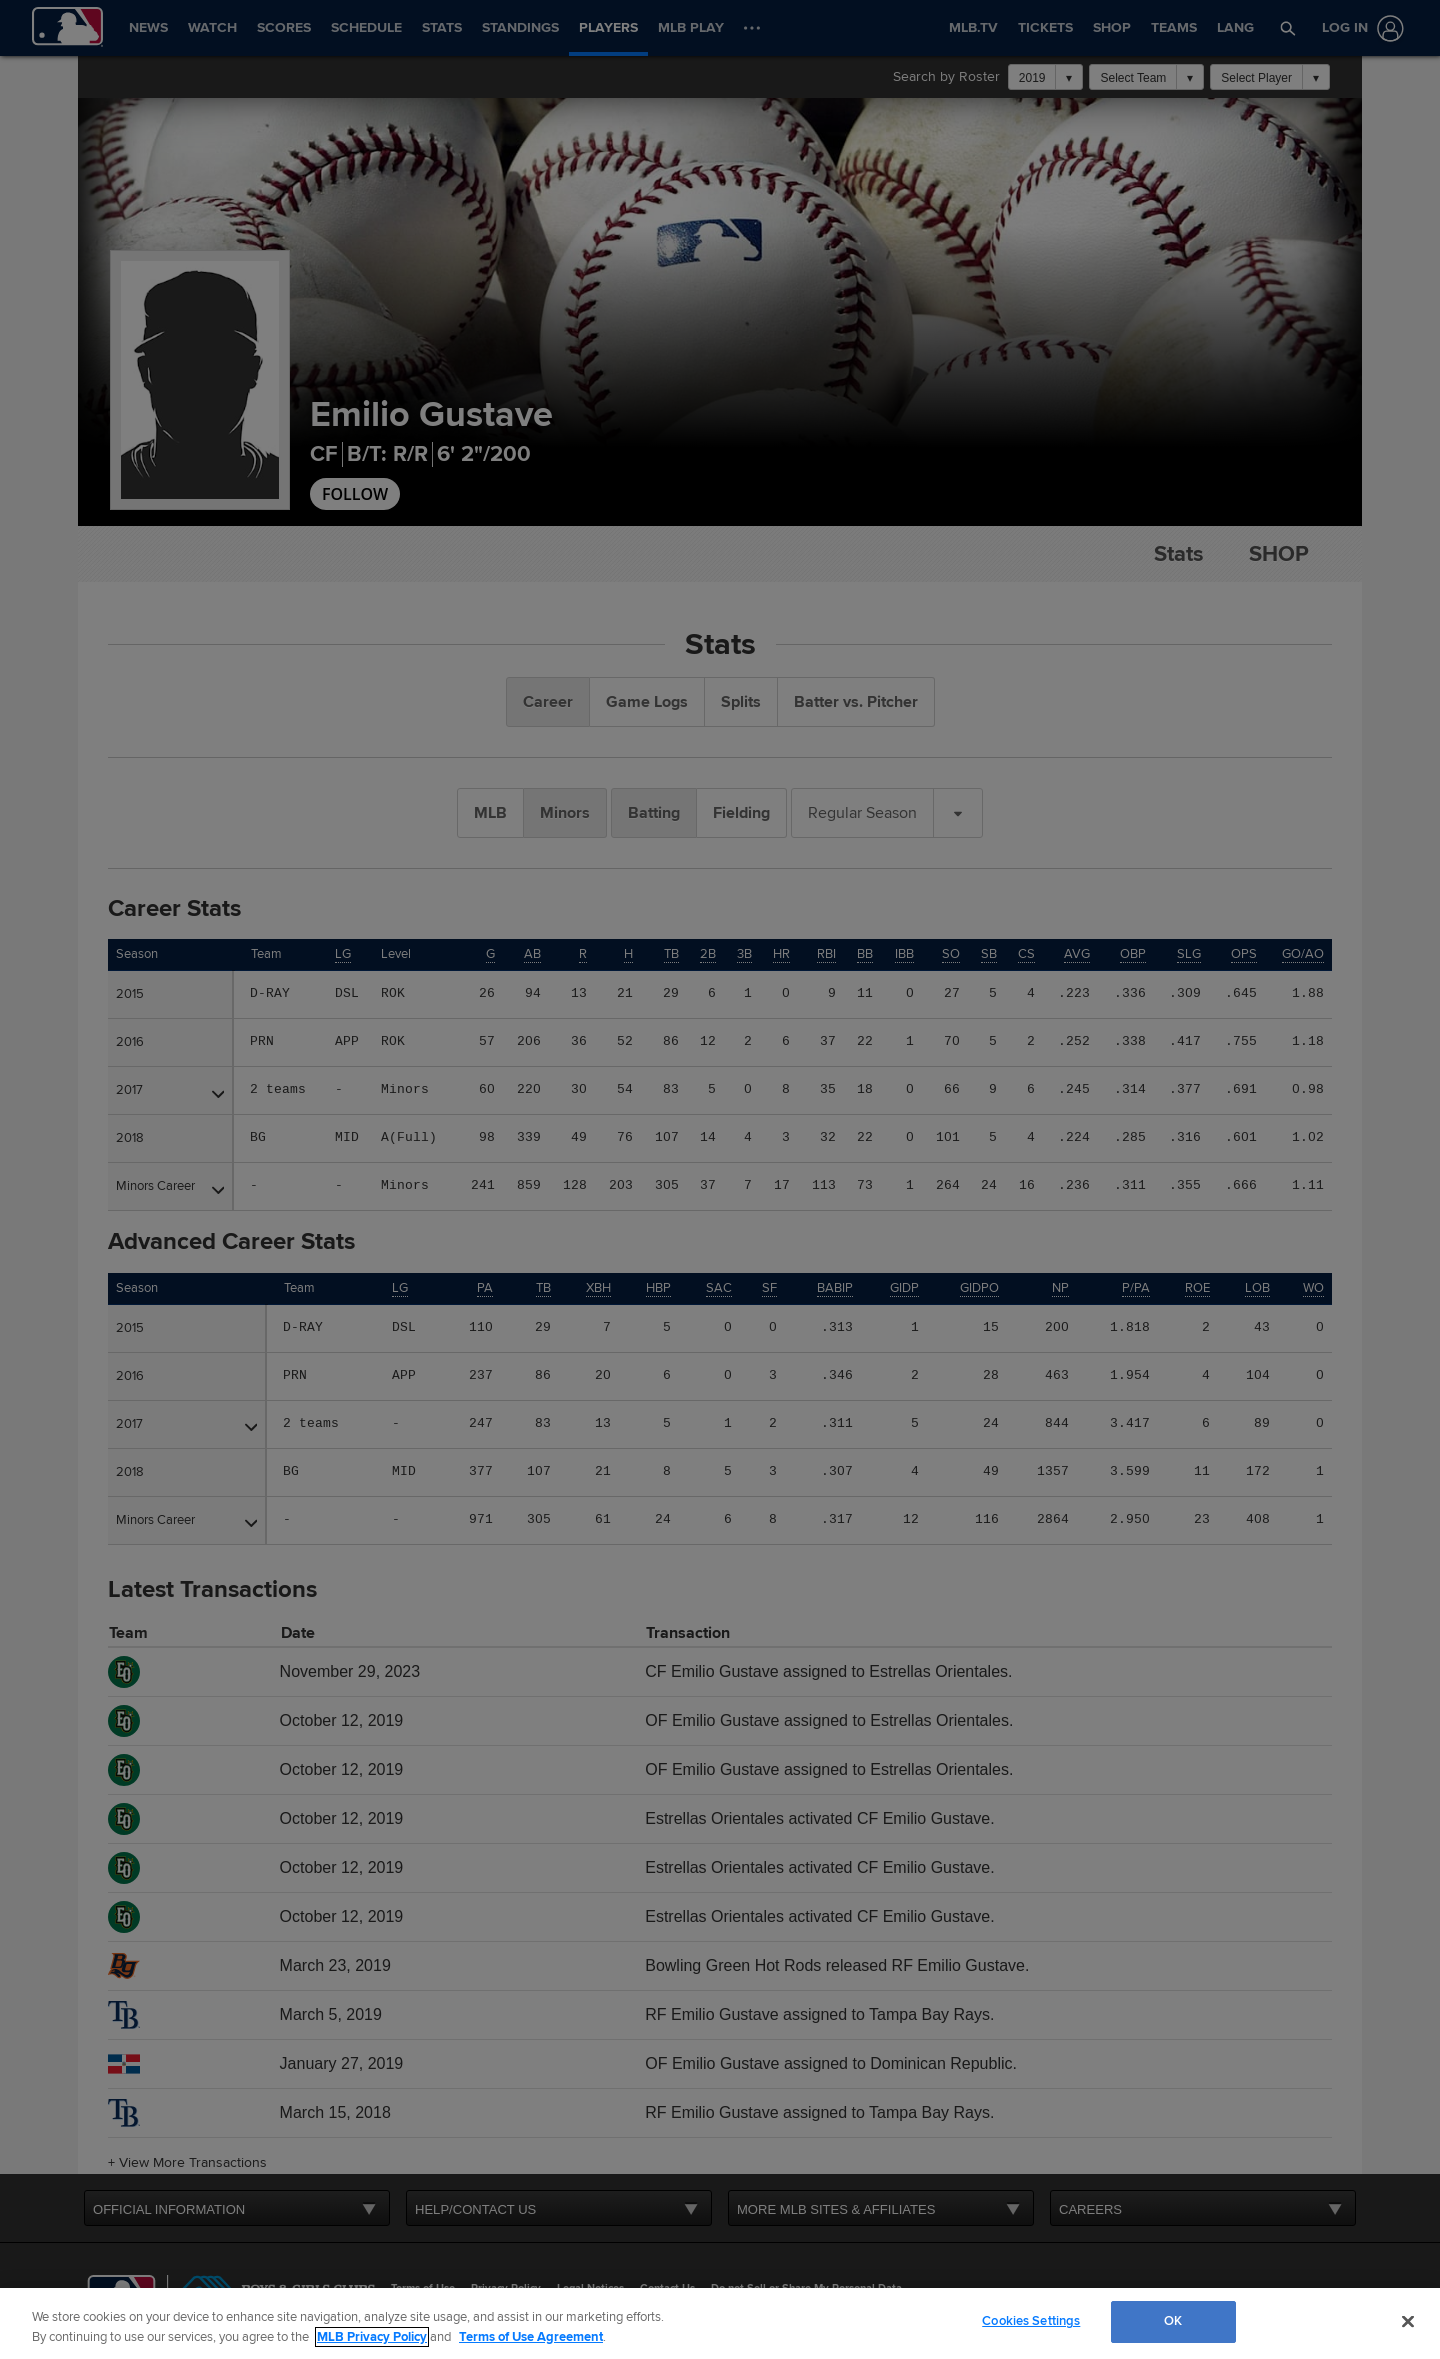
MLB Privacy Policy (372, 2337)
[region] (720, 2323)
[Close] (1408, 2321)
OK (1173, 2321)
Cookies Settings (1031, 2321)
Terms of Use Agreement (531, 2337)
